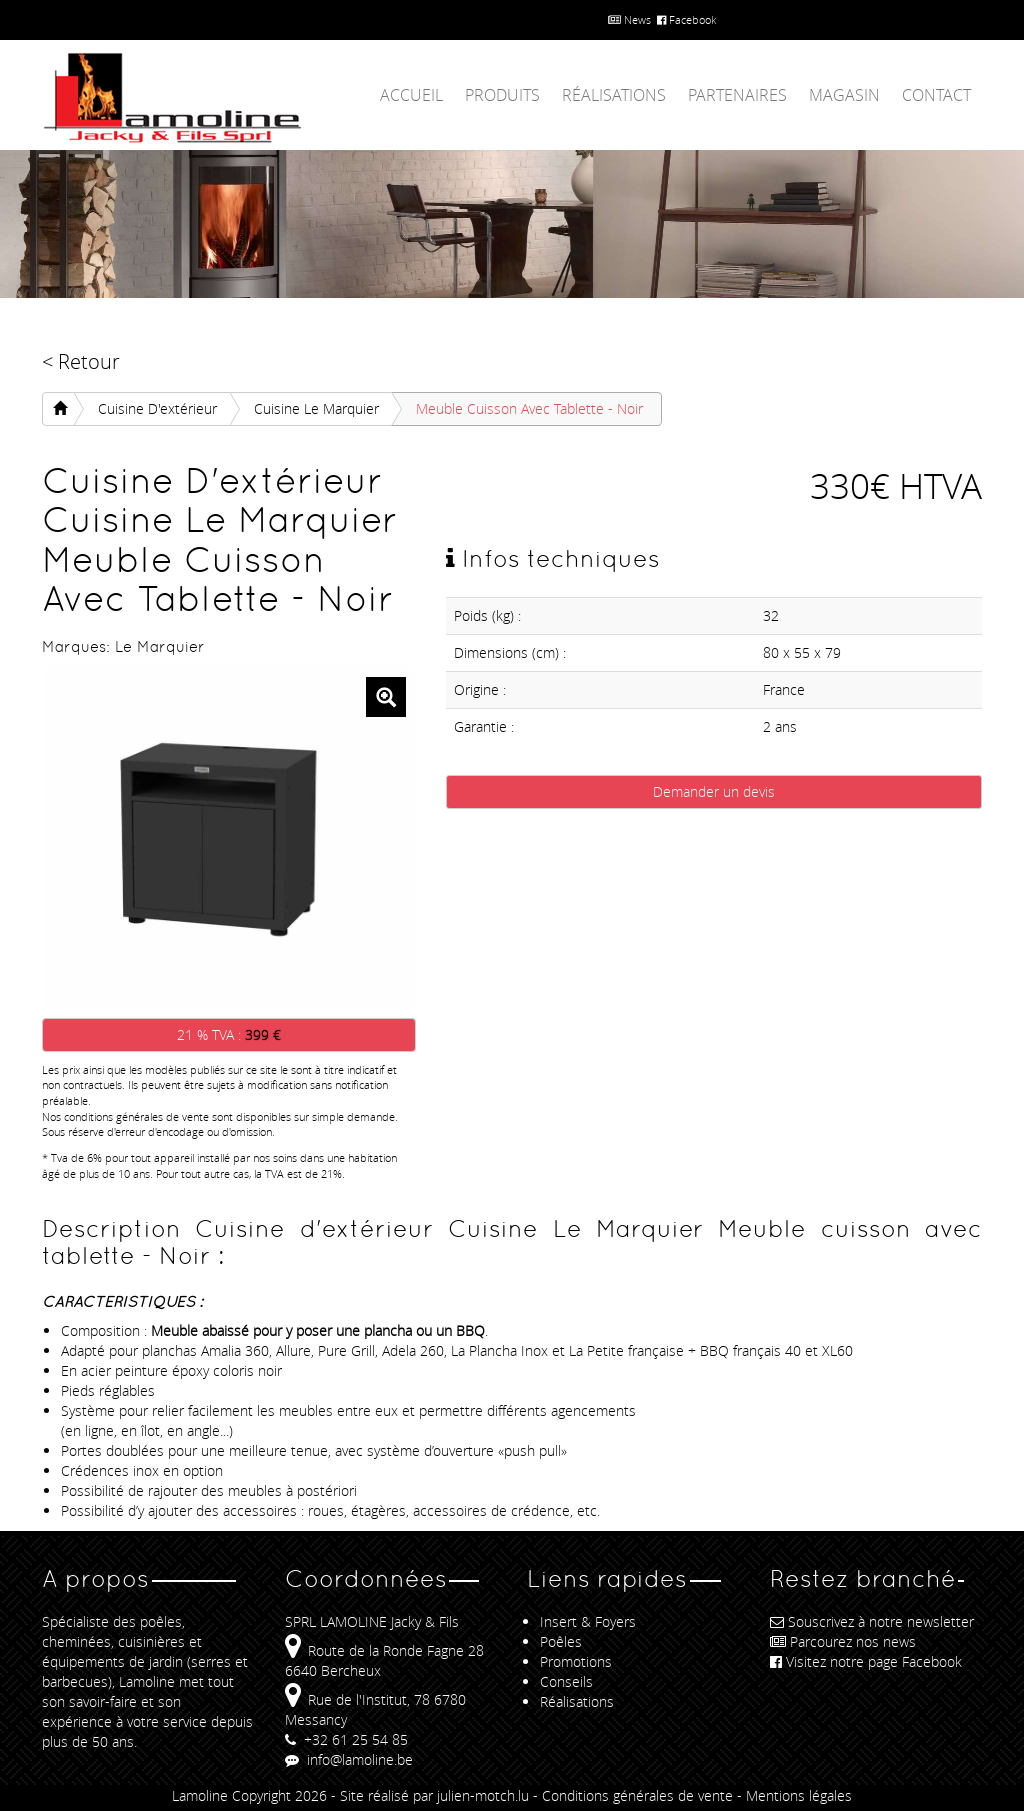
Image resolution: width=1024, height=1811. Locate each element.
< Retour (81, 361)
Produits (502, 95)
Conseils (566, 1681)
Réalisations (614, 95)
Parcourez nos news (843, 1641)
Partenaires (737, 95)
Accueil (411, 95)
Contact (936, 95)
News (629, 19)
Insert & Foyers (588, 1621)
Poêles (561, 1641)
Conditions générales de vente (637, 1795)
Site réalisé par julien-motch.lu (434, 1795)
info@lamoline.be (349, 1759)
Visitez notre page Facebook (866, 1661)
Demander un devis (714, 791)
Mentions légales (799, 1795)
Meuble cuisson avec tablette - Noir (529, 408)
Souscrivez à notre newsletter (872, 1621)
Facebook (686, 19)
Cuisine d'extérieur (157, 408)
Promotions (576, 1661)
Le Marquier (160, 646)
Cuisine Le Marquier (316, 408)
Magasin (844, 95)
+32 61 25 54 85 (346, 1739)
